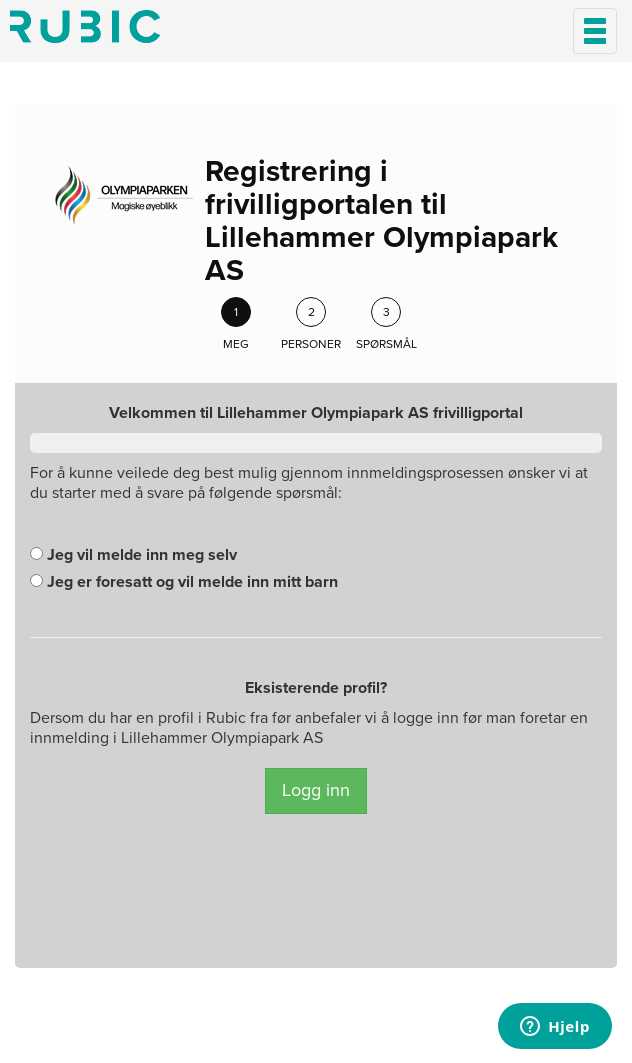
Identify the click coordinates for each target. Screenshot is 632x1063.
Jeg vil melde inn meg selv (133, 555)
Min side (85, 26)
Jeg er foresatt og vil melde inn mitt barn (184, 582)
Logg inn (316, 790)
